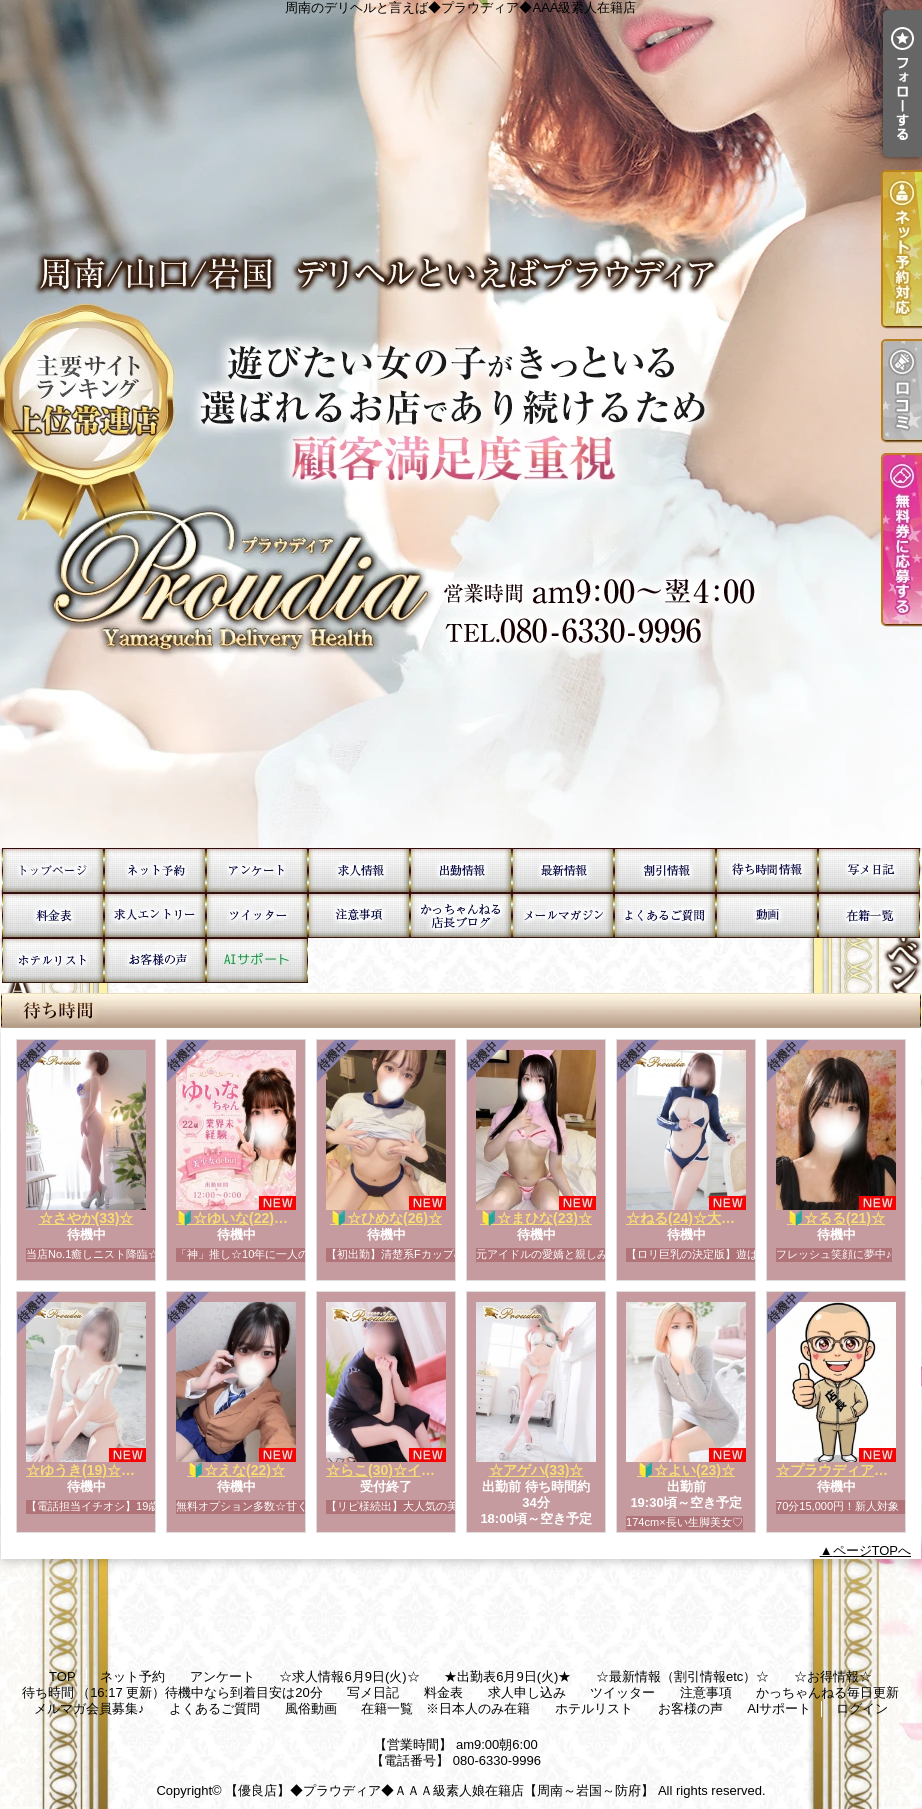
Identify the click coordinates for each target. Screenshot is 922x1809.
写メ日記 (869, 870)
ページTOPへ (872, 1550)
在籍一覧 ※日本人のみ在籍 (869, 915)
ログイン (862, 1708)
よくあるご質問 (665, 915)
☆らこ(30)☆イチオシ (394, 1470)
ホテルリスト (53, 960)
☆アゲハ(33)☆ (536, 1470)
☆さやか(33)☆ (86, 1218)
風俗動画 (767, 915)
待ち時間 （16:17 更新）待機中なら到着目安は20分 (767, 870)
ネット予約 (155, 870)
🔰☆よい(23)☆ (686, 1470)
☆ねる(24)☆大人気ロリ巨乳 (715, 1218)
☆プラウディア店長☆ (846, 1470)
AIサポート (257, 960)
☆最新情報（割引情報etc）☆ (563, 870)
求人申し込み (155, 915)
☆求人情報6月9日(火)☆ (359, 870)
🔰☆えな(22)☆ (236, 1470)
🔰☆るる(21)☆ (836, 1218)
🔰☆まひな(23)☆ (536, 1218)
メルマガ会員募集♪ (563, 915)
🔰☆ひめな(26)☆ (386, 1218)
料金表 (53, 915)
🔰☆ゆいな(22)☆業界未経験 (267, 1218)
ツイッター (257, 915)
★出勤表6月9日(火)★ (461, 870)
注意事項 (359, 915)
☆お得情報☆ (665, 870)
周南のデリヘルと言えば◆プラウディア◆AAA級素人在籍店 (461, 424)
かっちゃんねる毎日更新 (461, 915)
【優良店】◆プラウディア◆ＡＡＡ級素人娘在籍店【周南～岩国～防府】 (439, 1790)
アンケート (257, 870)
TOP (53, 870)
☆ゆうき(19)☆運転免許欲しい (122, 1470)
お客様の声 (155, 960)
